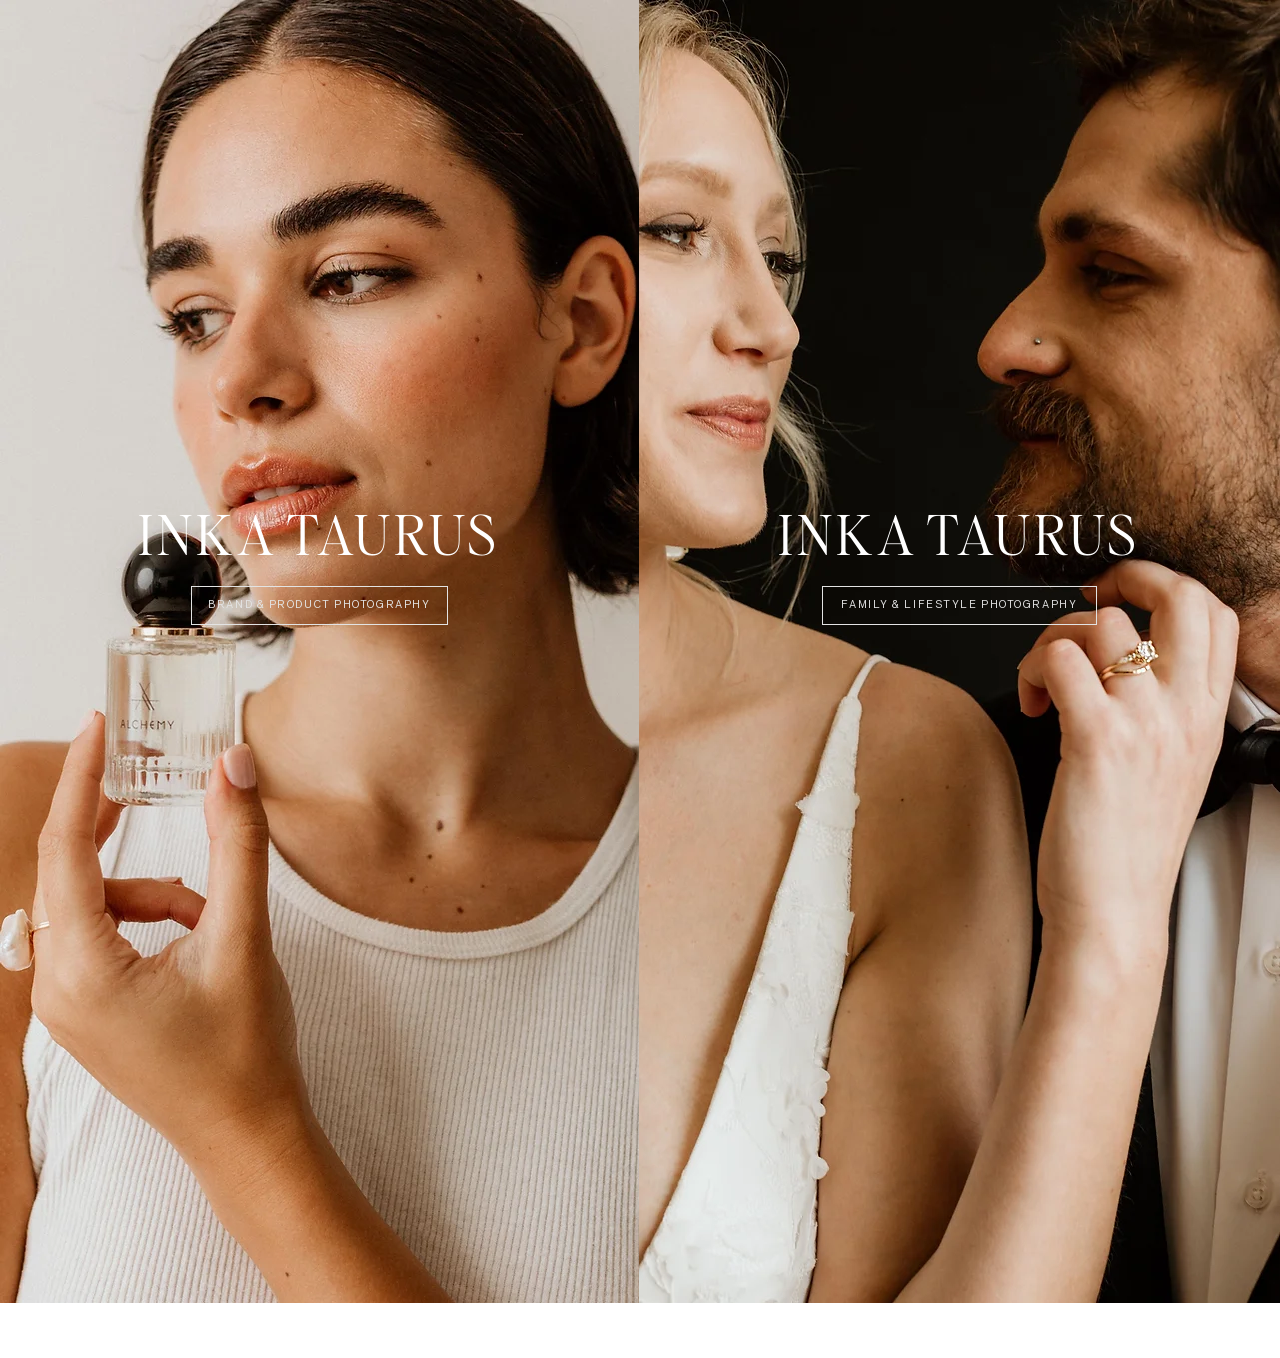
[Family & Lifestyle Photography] (959, 605)
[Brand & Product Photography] (319, 605)
